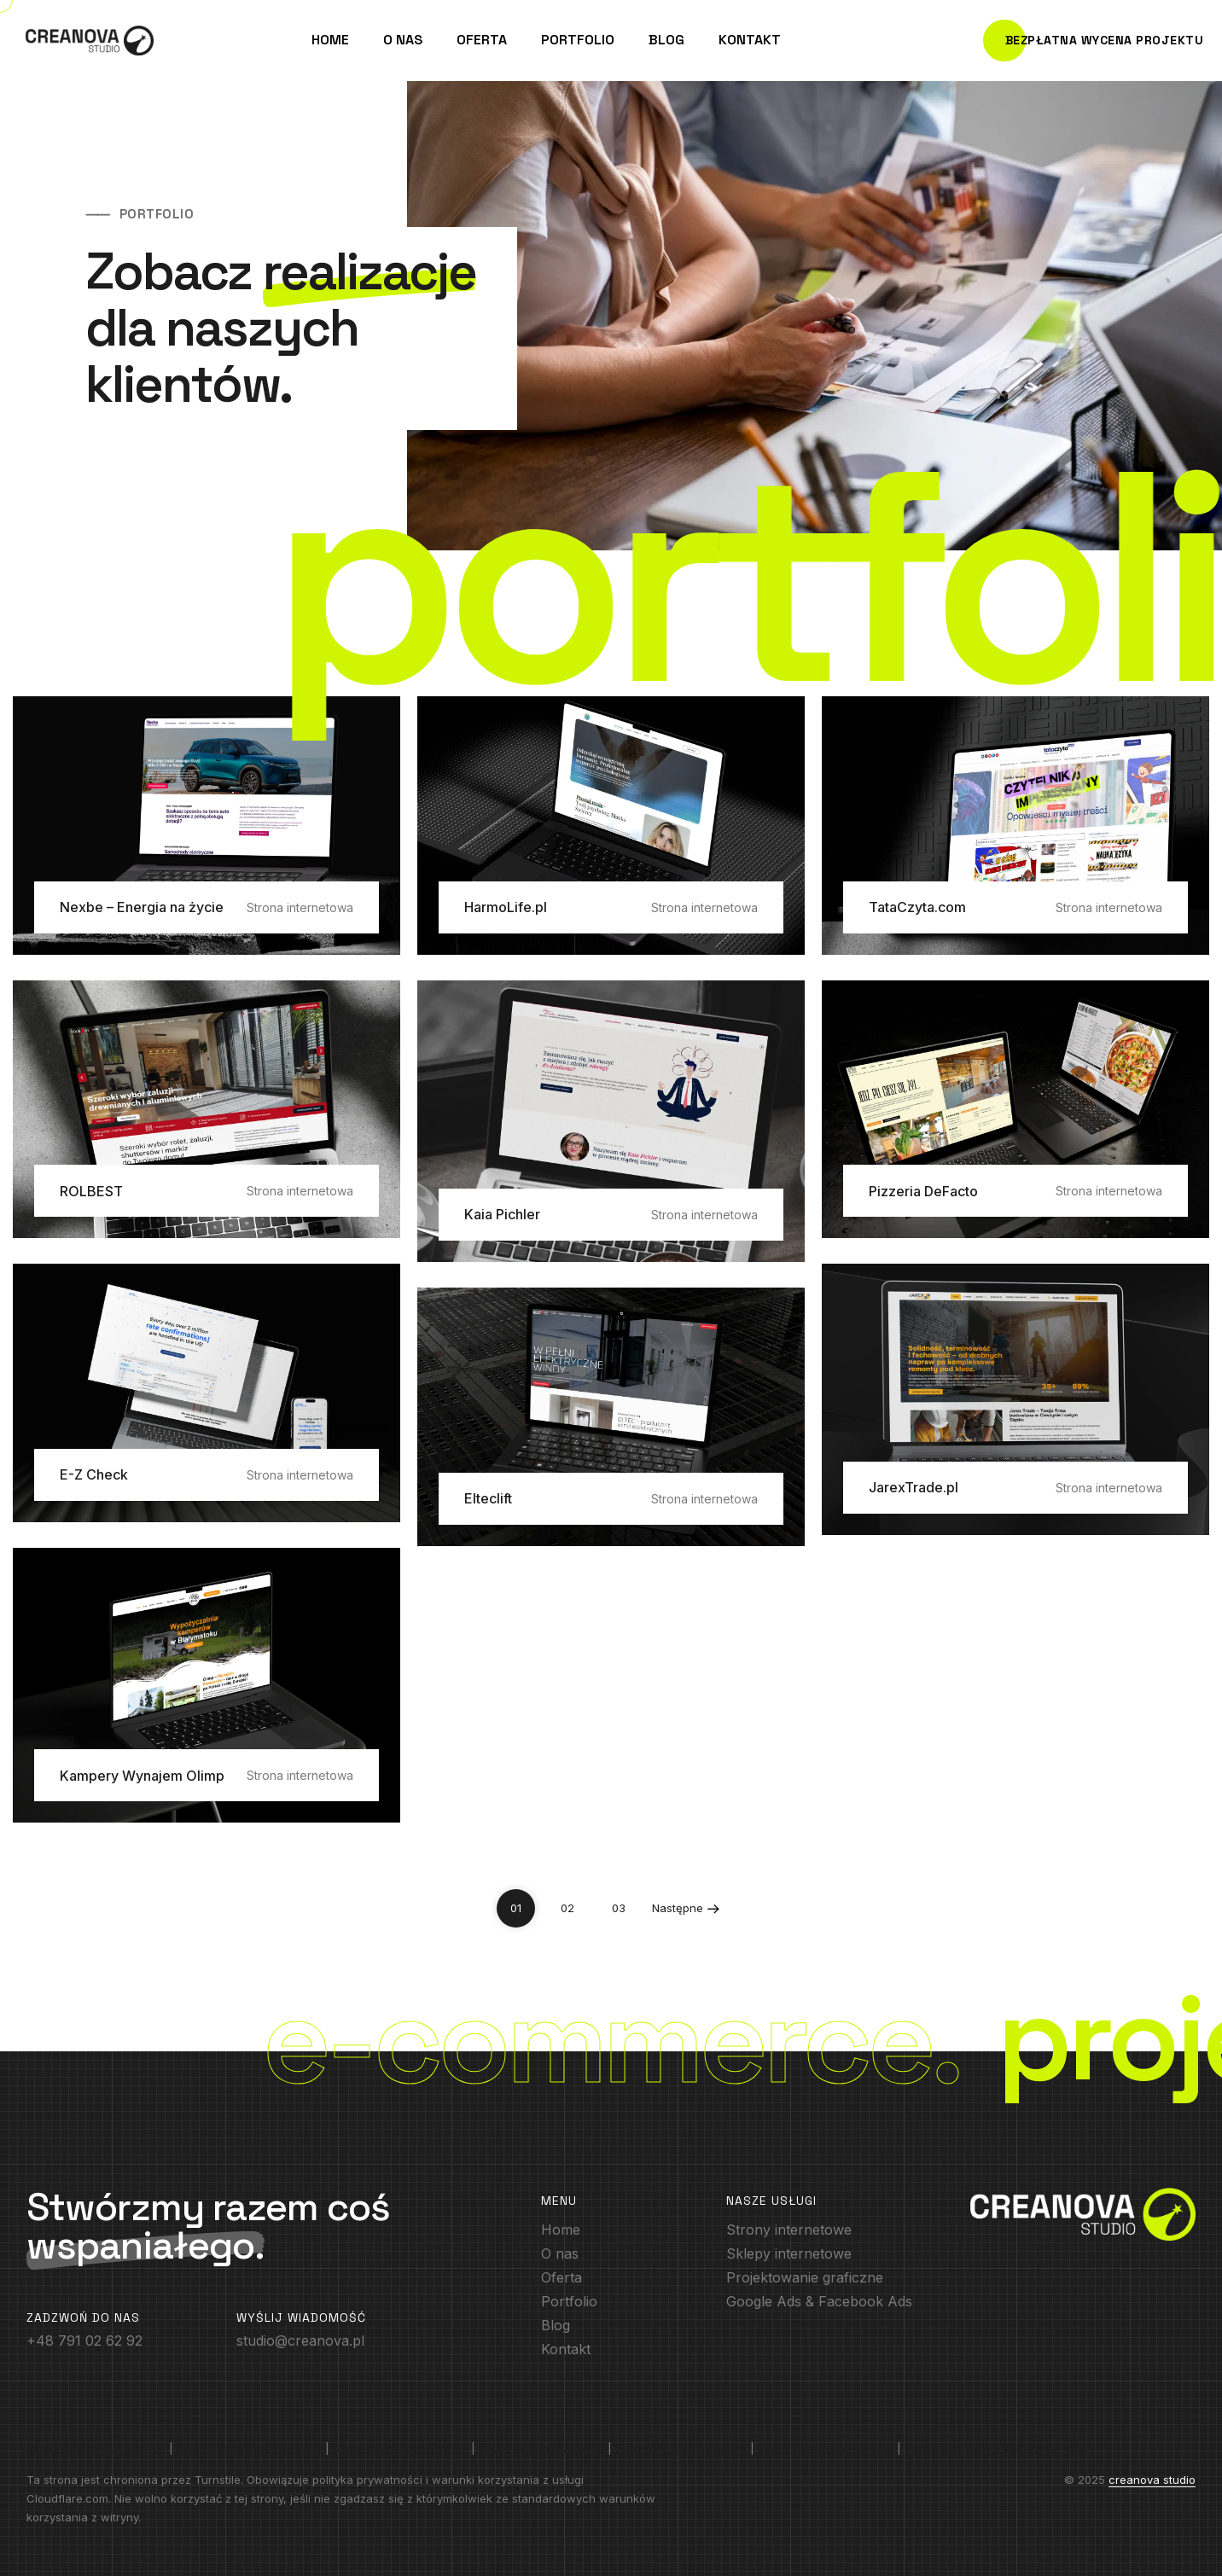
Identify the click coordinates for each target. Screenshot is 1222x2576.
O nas (402, 40)
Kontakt (750, 40)
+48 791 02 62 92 (84, 2340)
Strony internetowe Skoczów (249, 2448)
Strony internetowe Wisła (541, 2448)
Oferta (482, 40)
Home (330, 40)
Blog (666, 40)
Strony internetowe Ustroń (681, 2448)
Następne (686, 1902)
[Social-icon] (789, 2230)
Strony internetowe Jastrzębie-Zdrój (996, 2448)
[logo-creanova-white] (1083, 2214)
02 (567, 1908)
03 (619, 1908)
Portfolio (577, 40)
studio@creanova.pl (300, 2340)
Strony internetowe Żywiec (400, 2448)
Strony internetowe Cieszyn (96, 2448)
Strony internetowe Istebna (825, 2448)
